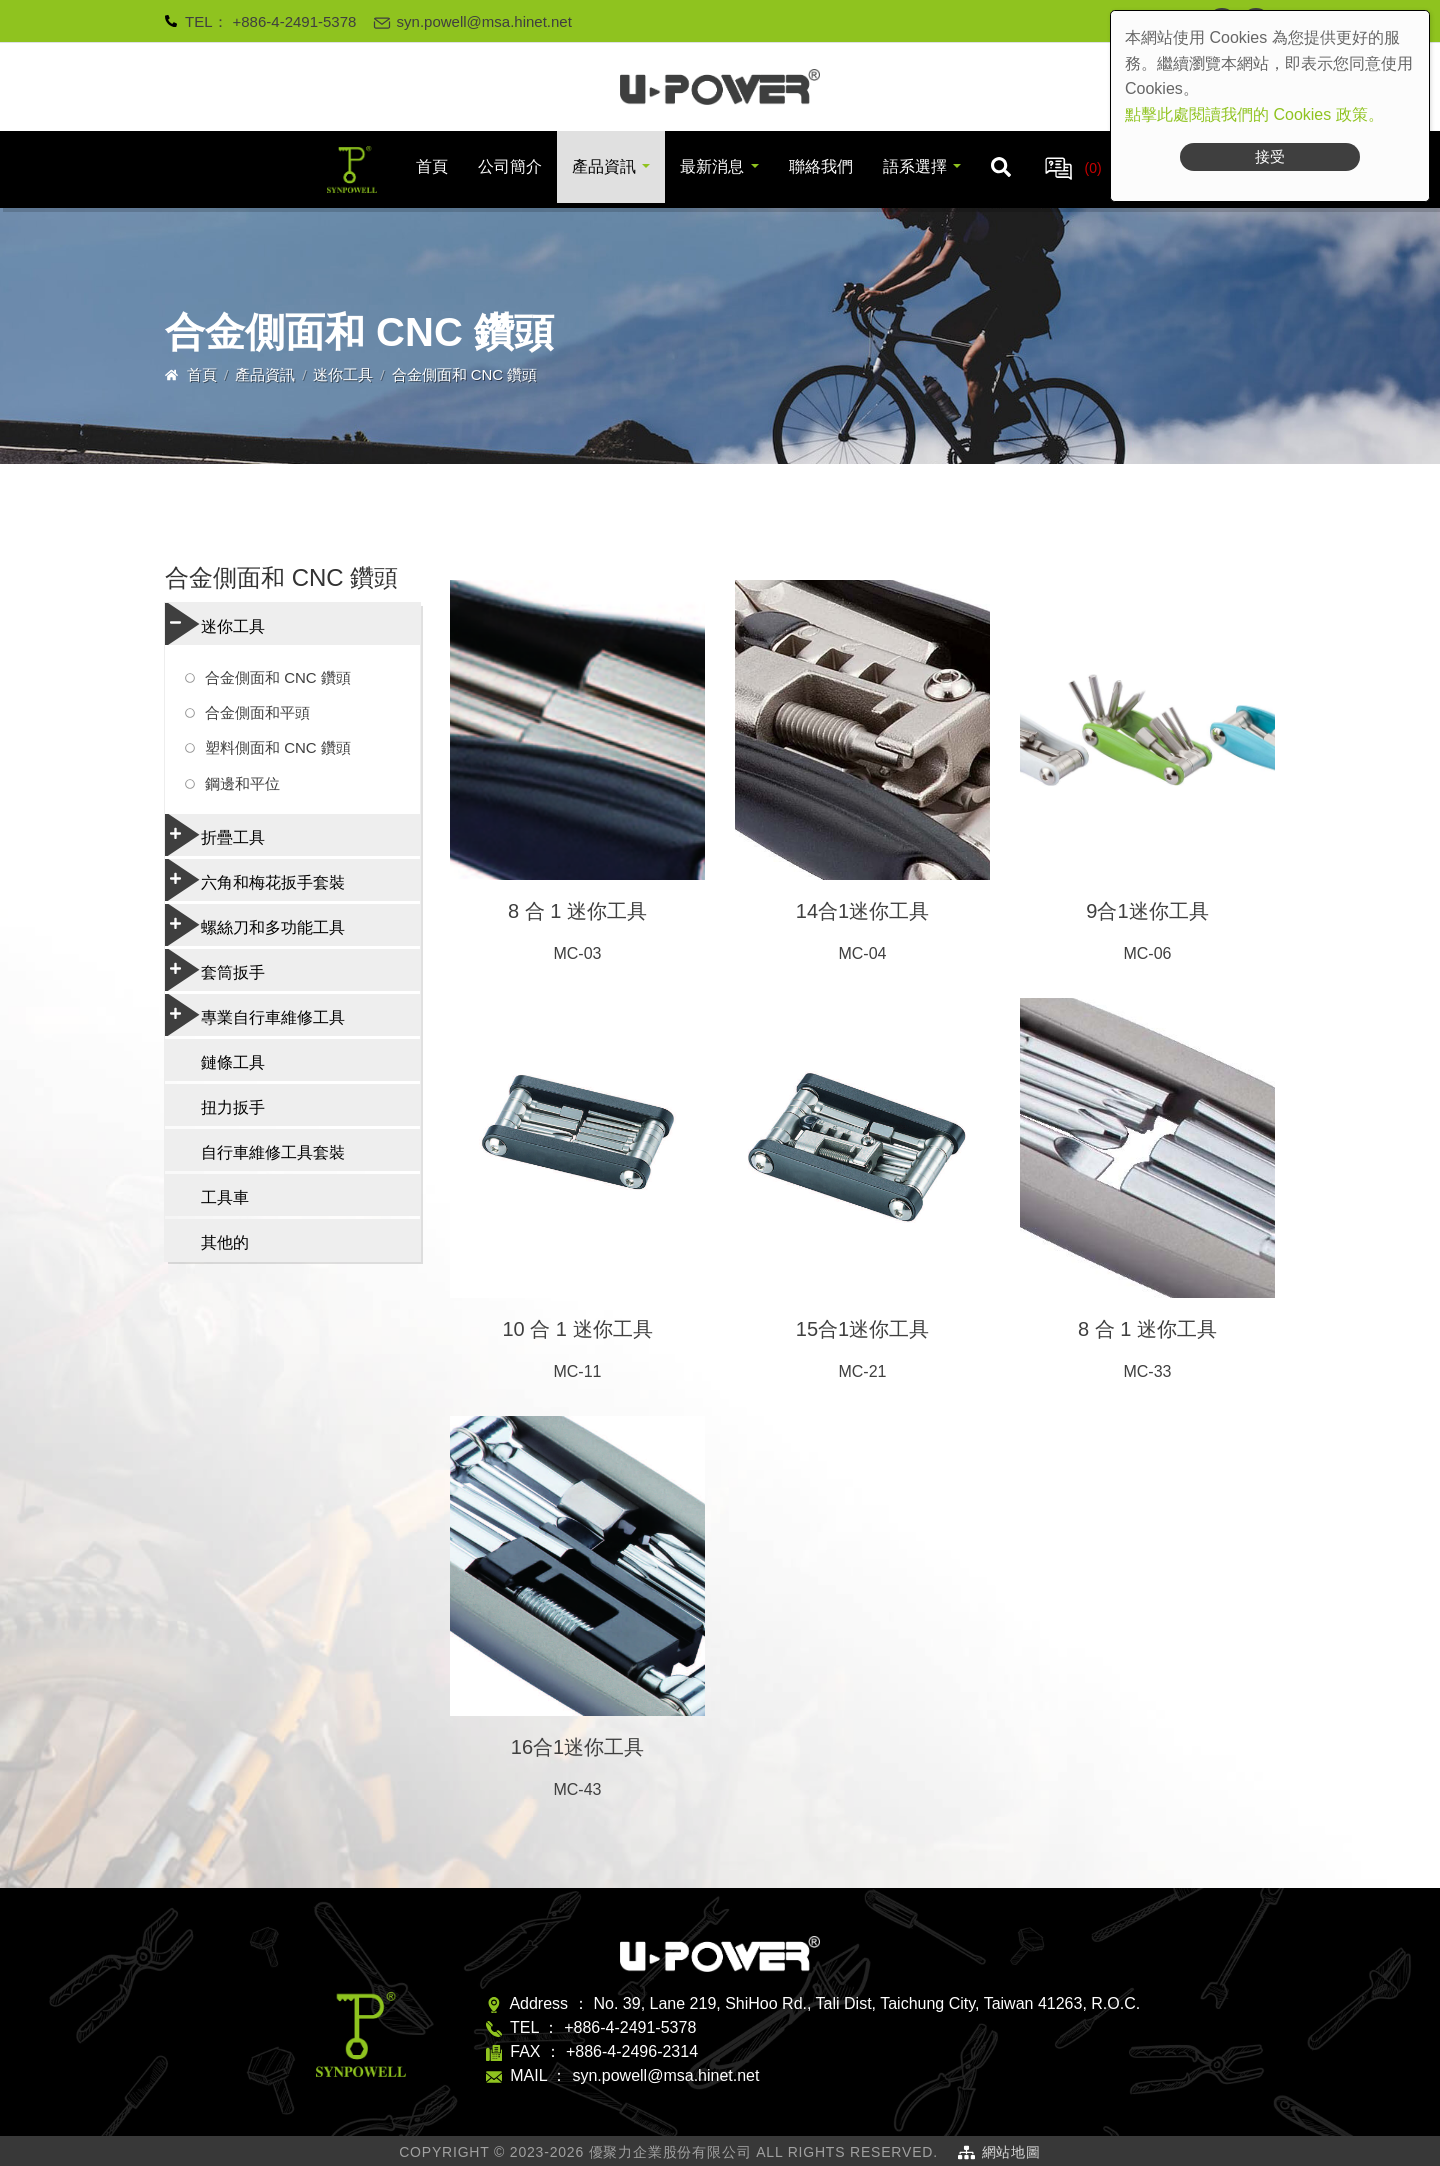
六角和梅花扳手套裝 (255, 880)
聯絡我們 (821, 166)
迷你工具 (343, 374)
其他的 (225, 1242)
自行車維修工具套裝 (273, 1152)
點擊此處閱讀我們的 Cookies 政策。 (1254, 114)
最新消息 (712, 166)
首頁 (432, 166)
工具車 (225, 1197)
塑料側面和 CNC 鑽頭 (278, 747)
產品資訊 (604, 166)
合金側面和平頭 (257, 712)
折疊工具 (215, 835)
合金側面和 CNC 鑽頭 (278, 677)
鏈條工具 (233, 1062)
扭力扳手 (233, 1107)
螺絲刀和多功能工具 (255, 925)
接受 (1270, 156)
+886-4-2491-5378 (295, 21)
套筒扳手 (215, 970)
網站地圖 (1011, 2152)
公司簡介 (510, 166)
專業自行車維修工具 (255, 1015)
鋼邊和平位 (242, 783)
